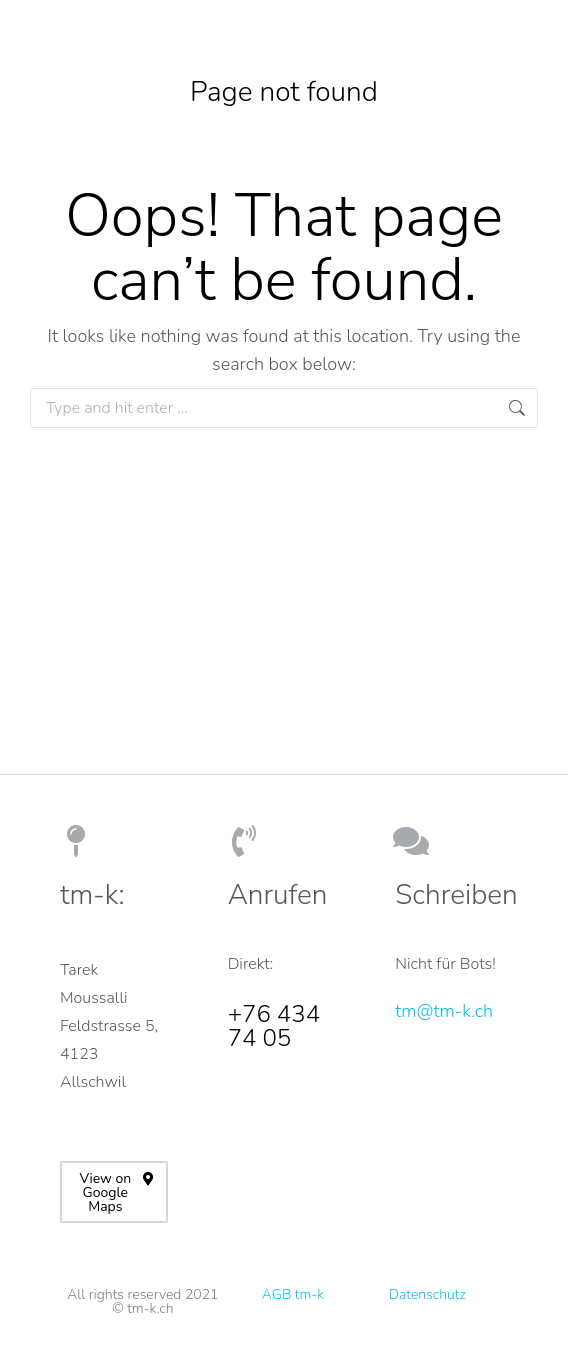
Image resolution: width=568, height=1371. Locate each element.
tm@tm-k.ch (444, 1011)
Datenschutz (427, 1294)
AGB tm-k (293, 1294)
